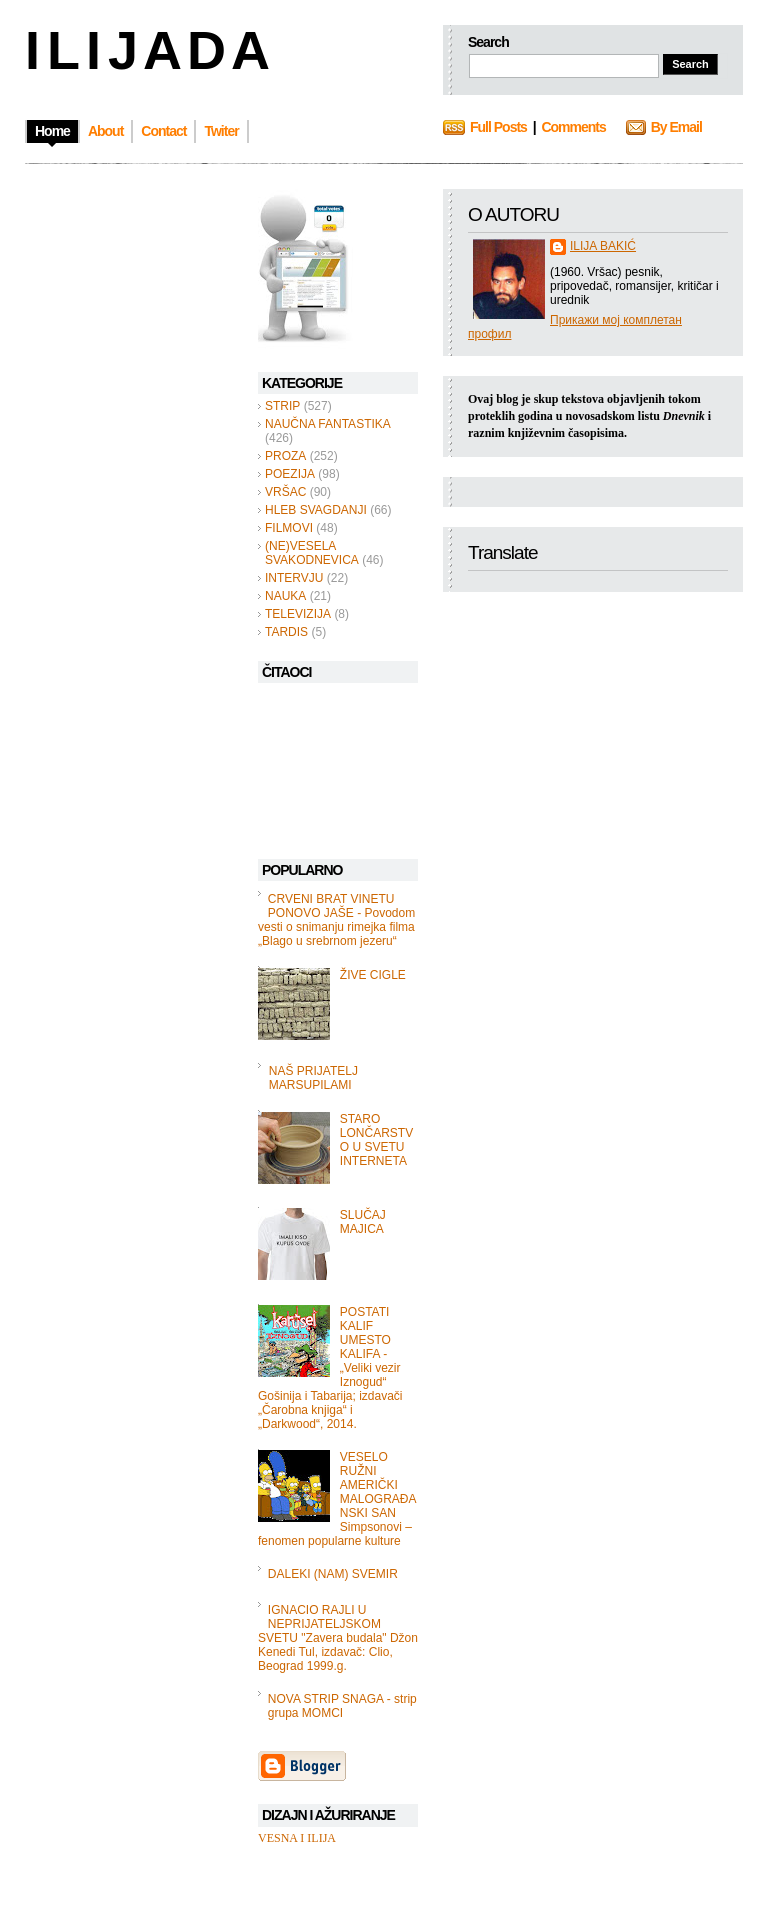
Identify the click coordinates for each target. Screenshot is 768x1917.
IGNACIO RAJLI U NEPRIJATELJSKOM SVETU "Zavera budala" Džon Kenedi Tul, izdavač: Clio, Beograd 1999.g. (338, 1638)
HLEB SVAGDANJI (316, 510)
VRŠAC (285, 492)
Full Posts (498, 127)
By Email (676, 127)
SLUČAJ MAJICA (363, 1222)
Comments (573, 127)
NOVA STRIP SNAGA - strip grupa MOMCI (342, 1706)
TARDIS (286, 632)
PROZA (285, 456)
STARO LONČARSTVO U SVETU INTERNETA (376, 1140)
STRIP (282, 406)
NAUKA (285, 596)
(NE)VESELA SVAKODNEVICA (312, 553)
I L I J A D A (145, 50)
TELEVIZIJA (298, 614)
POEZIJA (290, 474)
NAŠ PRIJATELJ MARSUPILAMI (313, 1078)
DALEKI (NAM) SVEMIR (333, 1574)
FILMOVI (289, 528)
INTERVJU (294, 578)
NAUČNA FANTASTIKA (328, 424)
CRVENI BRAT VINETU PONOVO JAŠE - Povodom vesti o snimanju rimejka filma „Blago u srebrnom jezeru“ (336, 920)
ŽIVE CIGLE (373, 975)
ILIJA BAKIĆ (603, 246)
